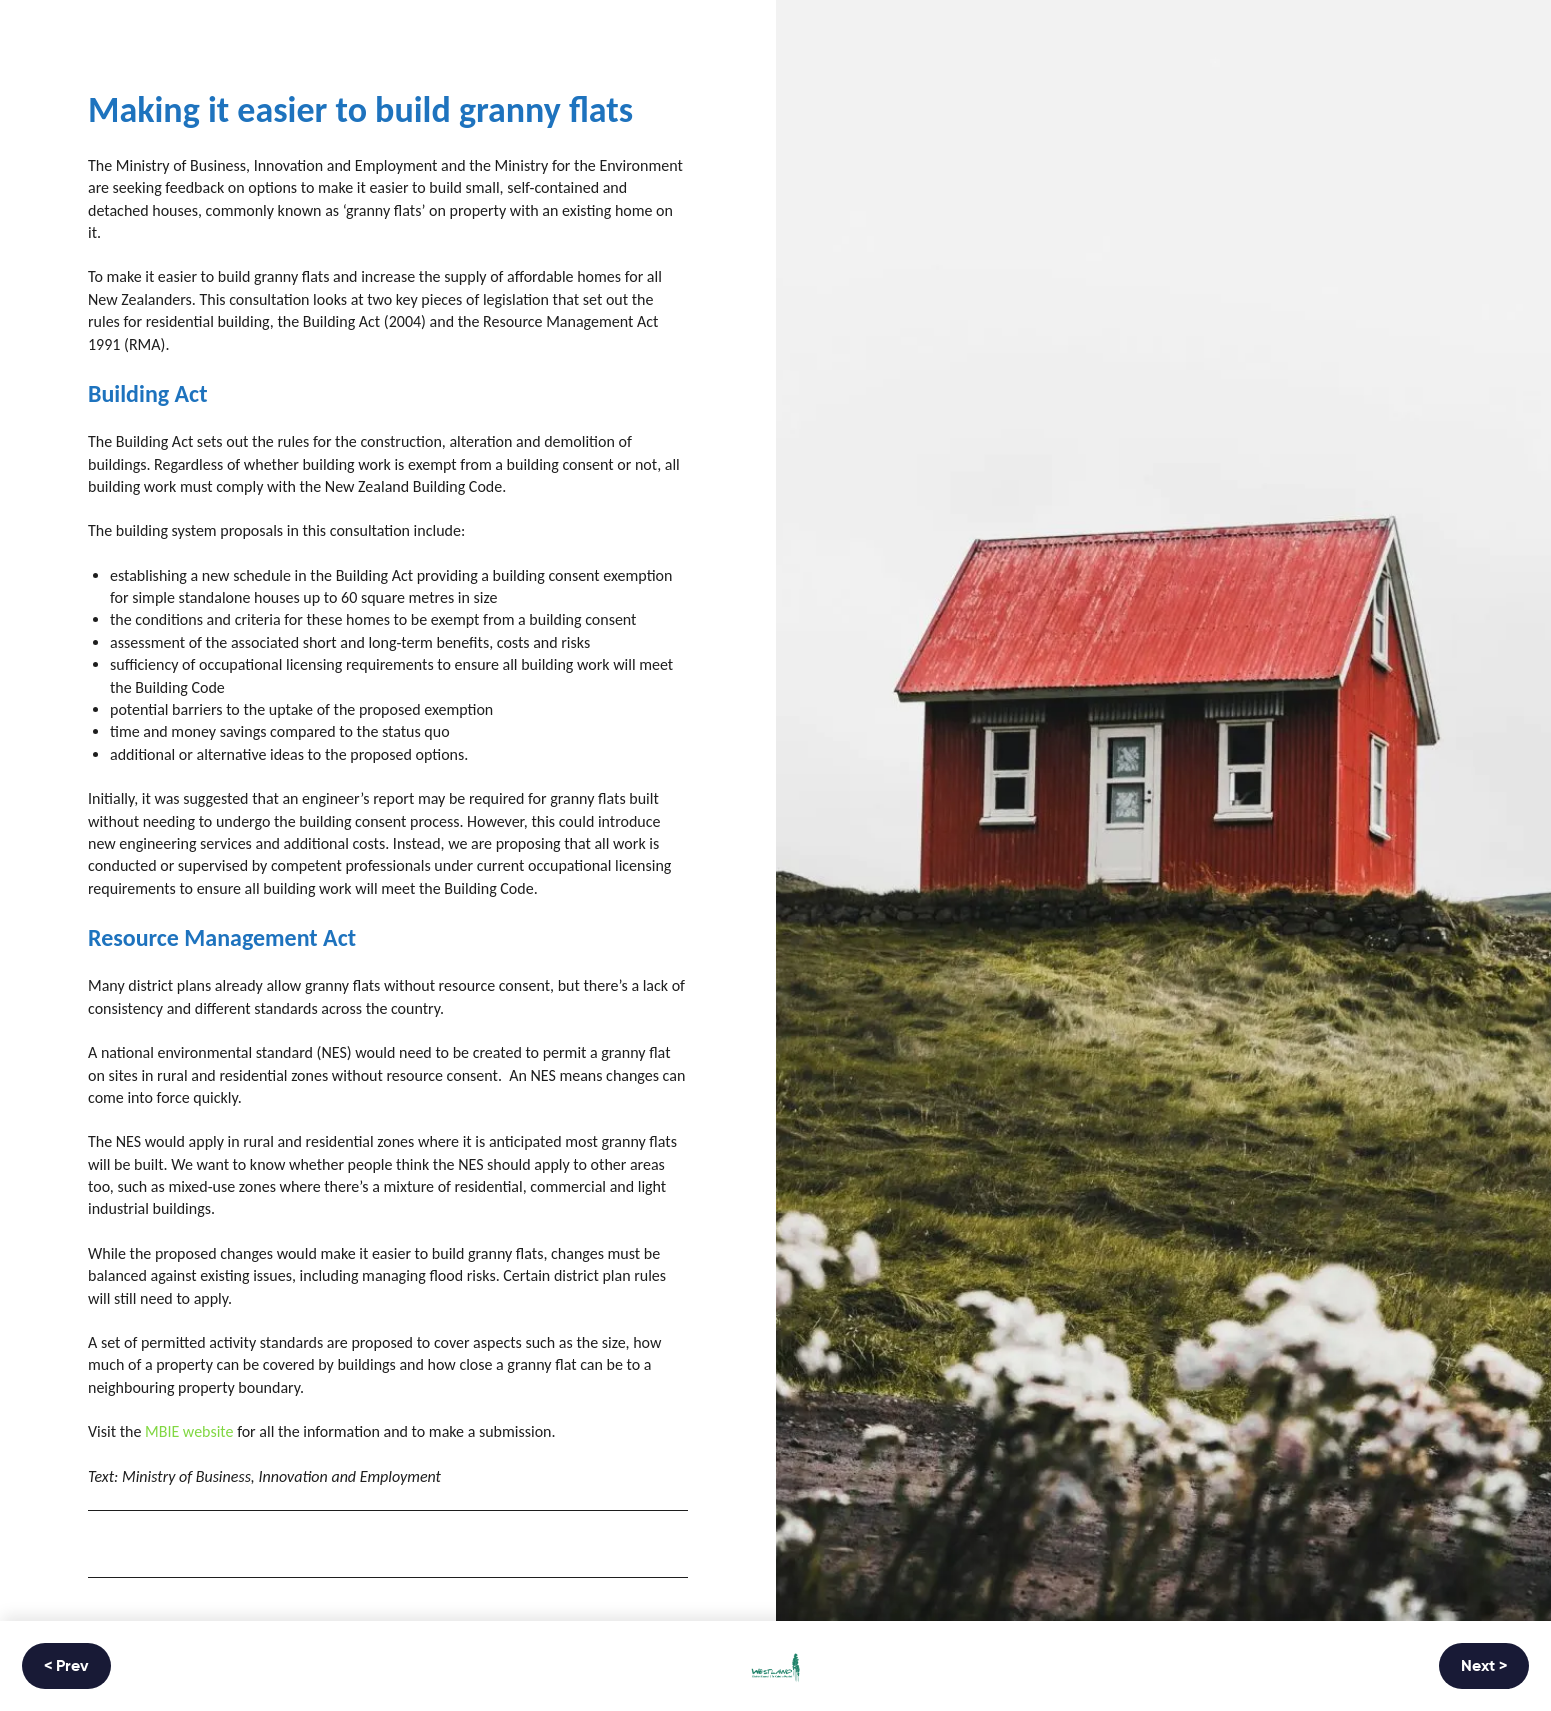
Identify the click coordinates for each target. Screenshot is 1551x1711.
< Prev (66, 1667)
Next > (1484, 1667)
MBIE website (189, 1431)
